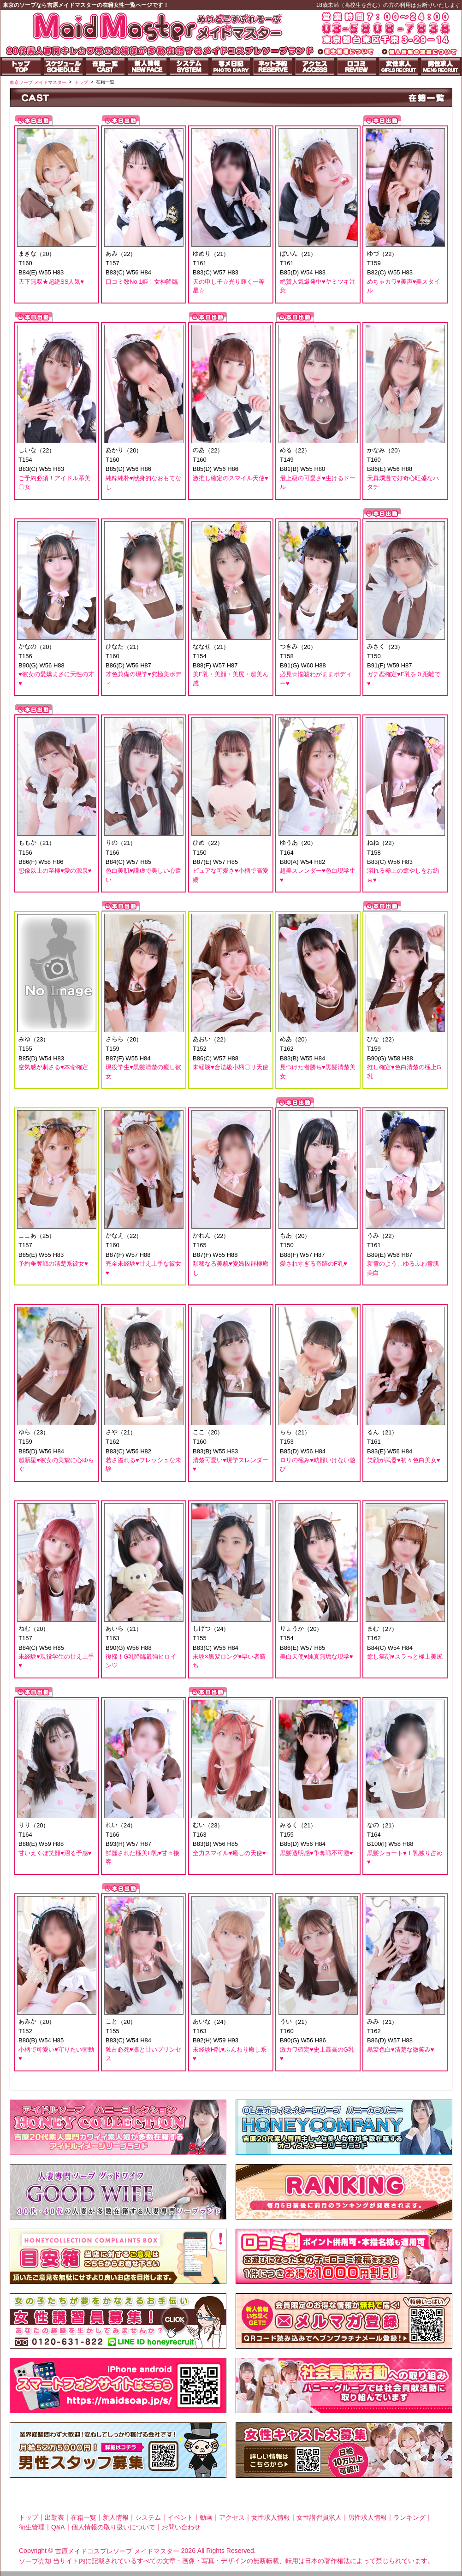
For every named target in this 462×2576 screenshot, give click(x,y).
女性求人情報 (270, 2517)
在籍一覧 (83, 2517)
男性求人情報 (367, 2517)
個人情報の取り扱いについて (113, 2527)
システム (148, 2517)
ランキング (409, 2517)
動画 (206, 2517)
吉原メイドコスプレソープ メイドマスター (117, 2551)
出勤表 (54, 2517)
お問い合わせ (181, 2527)
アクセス (232, 2517)
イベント (180, 2517)
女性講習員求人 (319, 2517)
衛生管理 (32, 2527)
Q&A (58, 2527)
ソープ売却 (35, 2561)
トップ (28, 2517)
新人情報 (116, 2517)
